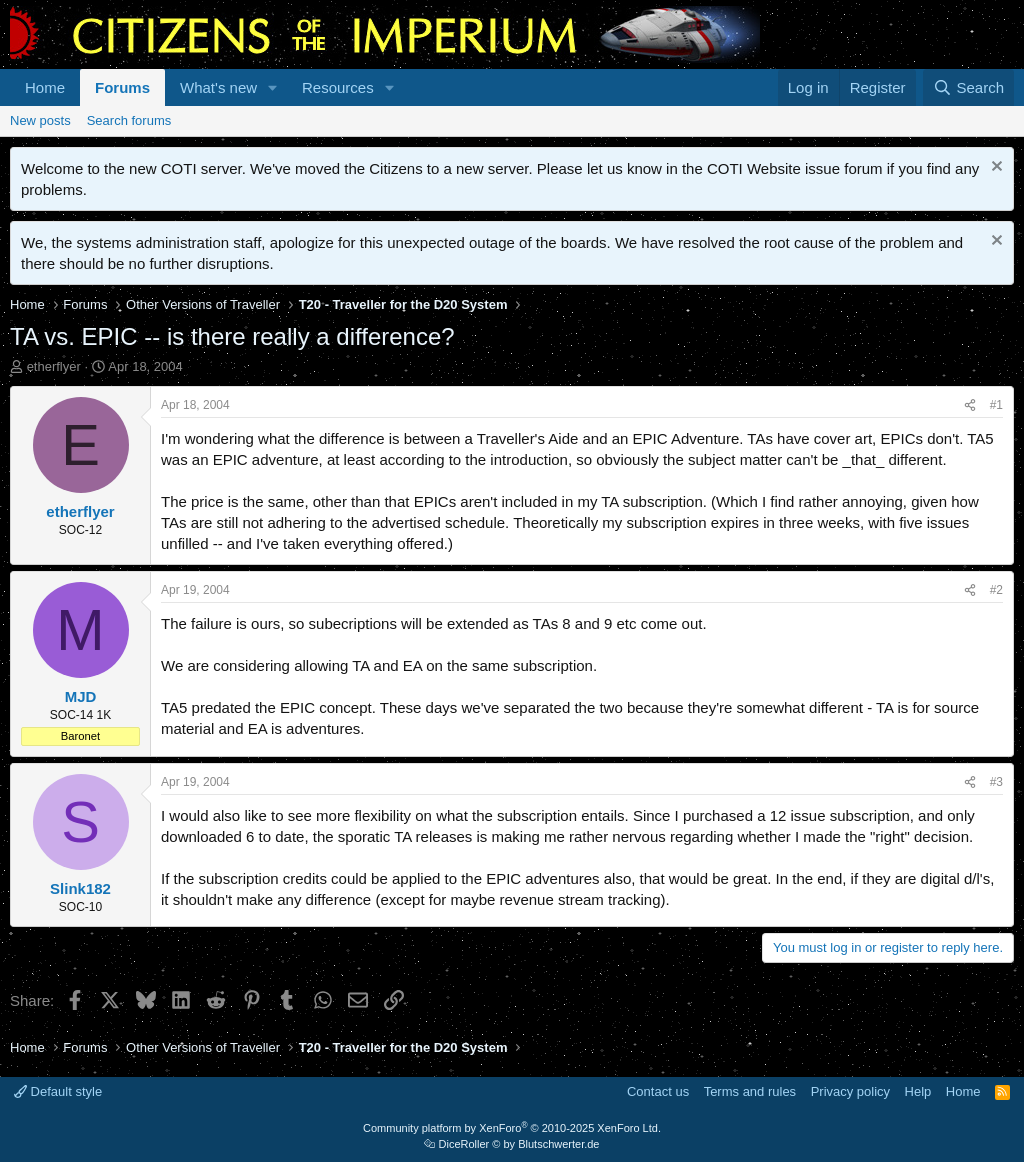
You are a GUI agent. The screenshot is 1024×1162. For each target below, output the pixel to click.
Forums (122, 87)
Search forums (129, 120)
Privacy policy (850, 1091)
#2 (996, 590)
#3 (996, 782)
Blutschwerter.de (558, 1144)
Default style (58, 1091)
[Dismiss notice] (994, 168)
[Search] (968, 87)
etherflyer (54, 366)
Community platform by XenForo (512, 1128)
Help (918, 1091)
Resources (338, 87)
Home (45, 87)
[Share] (970, 405)
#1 (996, 405)
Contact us (658, 1091)
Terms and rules (750, 1091)
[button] (273, 87)
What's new (218, 87)
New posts (40, 120)
